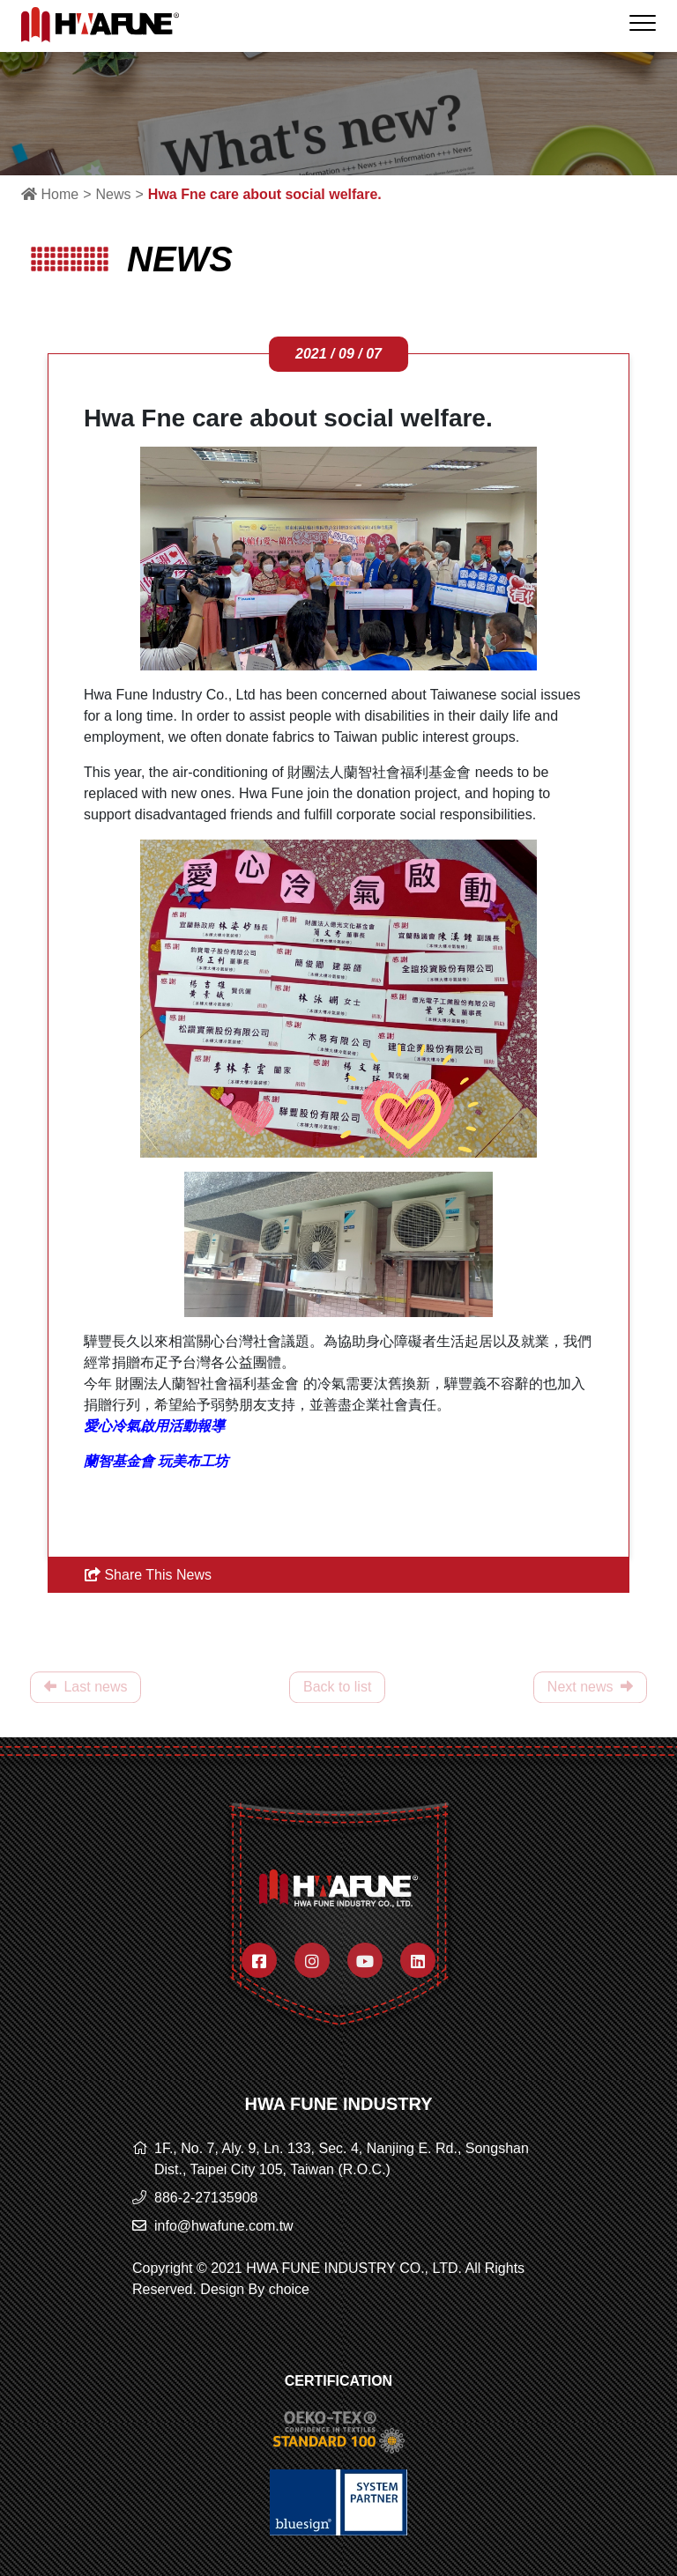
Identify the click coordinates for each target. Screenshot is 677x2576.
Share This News (148, 1574)
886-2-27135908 (205, 2197)
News (112, 194)
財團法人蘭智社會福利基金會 (379, 772)
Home (49, 194)
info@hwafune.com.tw (224, 2225)
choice (289, 2289)
